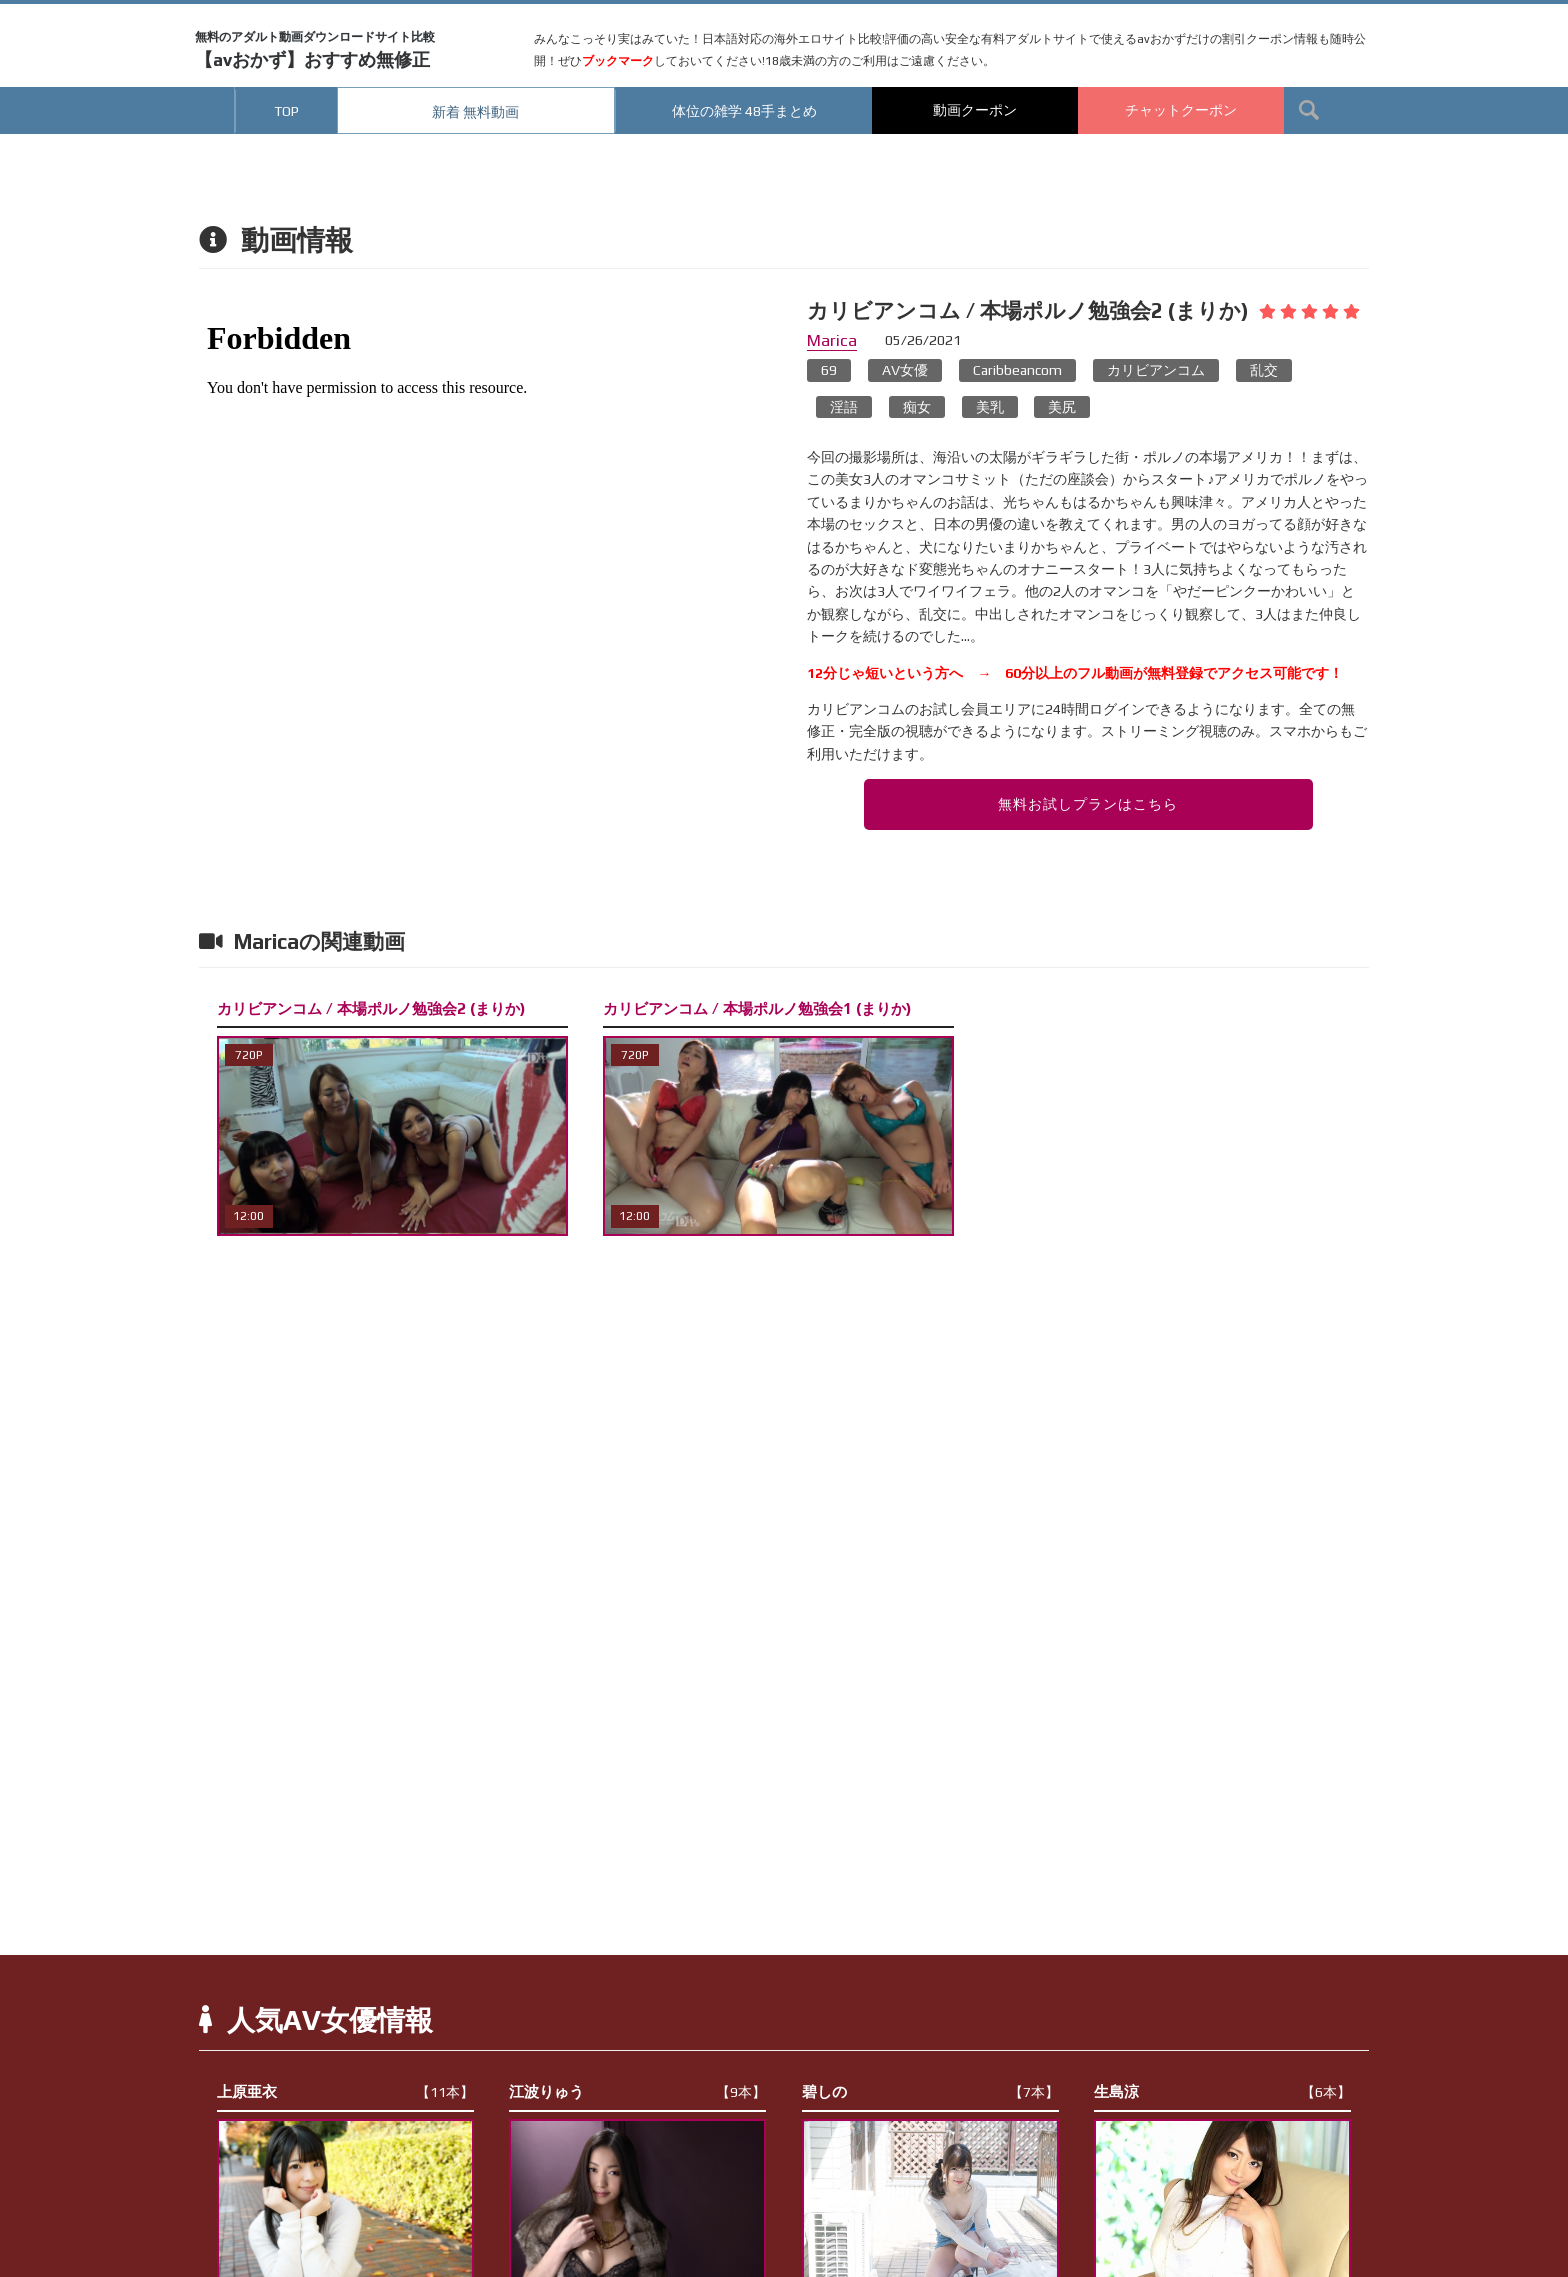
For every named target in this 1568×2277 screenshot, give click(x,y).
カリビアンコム (1156, 370)
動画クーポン (975, 110)
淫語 (844, 407)
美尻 (1062, 407)
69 (829, 370)
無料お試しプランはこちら (1088, 804)
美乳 (990, 407)
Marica (832, 340)
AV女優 (905, 370)
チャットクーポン (1181, 110)
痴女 (917, 407)
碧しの (930, 2092)
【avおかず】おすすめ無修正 (315, 50)
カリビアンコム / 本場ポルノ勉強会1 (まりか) (757, 1008)
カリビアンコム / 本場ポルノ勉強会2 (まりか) (371, 1008)
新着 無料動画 (475, 112)
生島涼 (1222, 2092)
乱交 (1264, 370)
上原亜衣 (345, 2092)
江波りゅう (637, 2092)
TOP (286, 111)
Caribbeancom (1017, 370)
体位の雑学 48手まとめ (744, 111)
